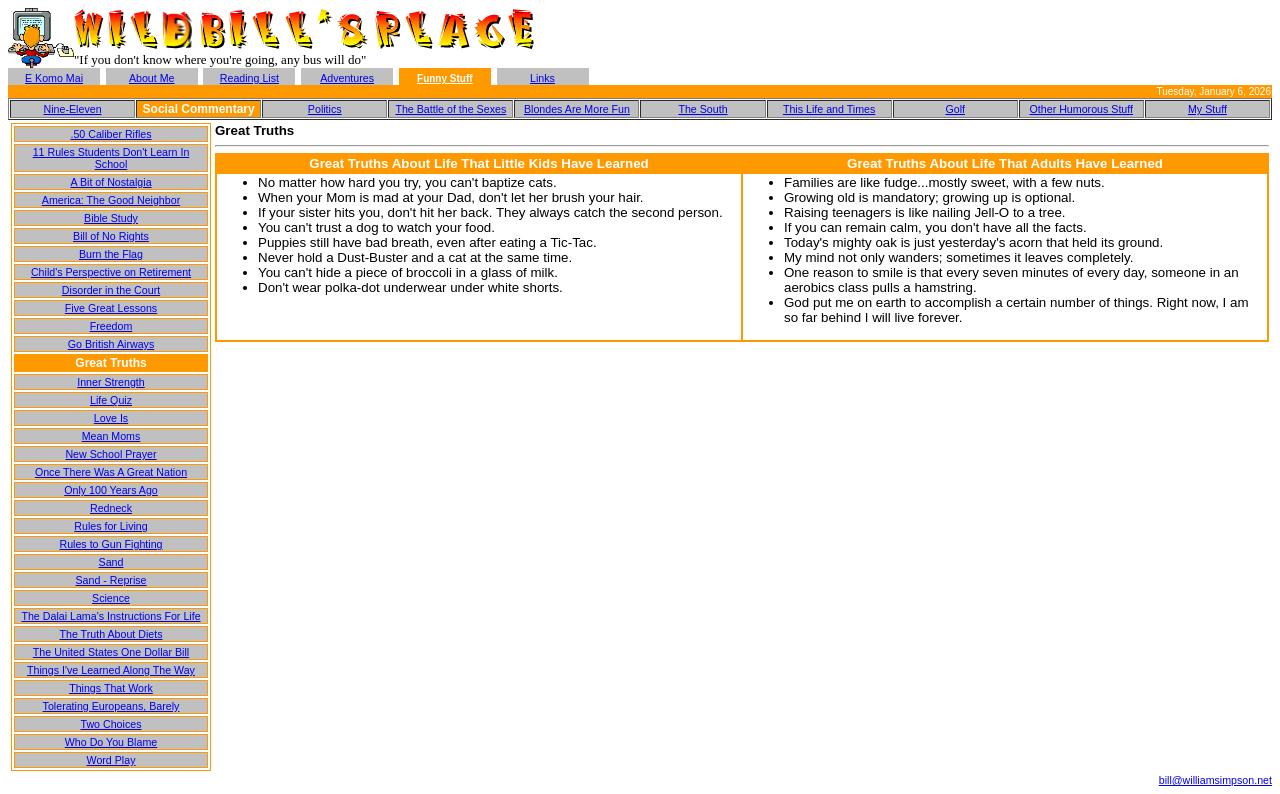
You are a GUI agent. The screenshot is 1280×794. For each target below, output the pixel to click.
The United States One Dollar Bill (111, 652)
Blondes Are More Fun (577, 109)
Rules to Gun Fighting (110, 544)
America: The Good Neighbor (111, 200)
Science (111, 598)
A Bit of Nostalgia (110, 182)
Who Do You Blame (111, 742)
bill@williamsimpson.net (1215, 780)
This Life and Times (829, 109)
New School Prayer (110, 454)
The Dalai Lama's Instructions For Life (110, 616)
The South (702, 109)
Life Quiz (111, 400)
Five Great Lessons (111, 308)
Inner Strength (111, 382)
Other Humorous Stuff (1081, 109)
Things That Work (111, 688)
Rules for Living (110, 526)
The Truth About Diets (110, 634)
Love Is (111, 418)
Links (542, 78)
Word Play (111, 760)
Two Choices (110, 724)
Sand (111, 562)
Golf (955, 109)
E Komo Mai (54, 78)
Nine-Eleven (73, 109)
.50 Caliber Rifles (110, 134)
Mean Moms (111, 436)
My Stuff (1207, 109)
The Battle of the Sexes (450, 109)
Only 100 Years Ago (111, 490)
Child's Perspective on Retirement (111, 272)
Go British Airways (111, 344)
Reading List (249, 78)
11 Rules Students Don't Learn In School (111, 158)
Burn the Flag (111, 254)
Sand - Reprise (110, 580)
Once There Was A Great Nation (111, 472)
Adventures (347, 78)
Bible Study (111, 218)
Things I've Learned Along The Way (111, 670)
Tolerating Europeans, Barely (111, 706)
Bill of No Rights (111, 236)
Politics (325, 109)
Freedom (111, 326)
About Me (152, 78)
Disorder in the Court (111, 290)
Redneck (111, 508)
